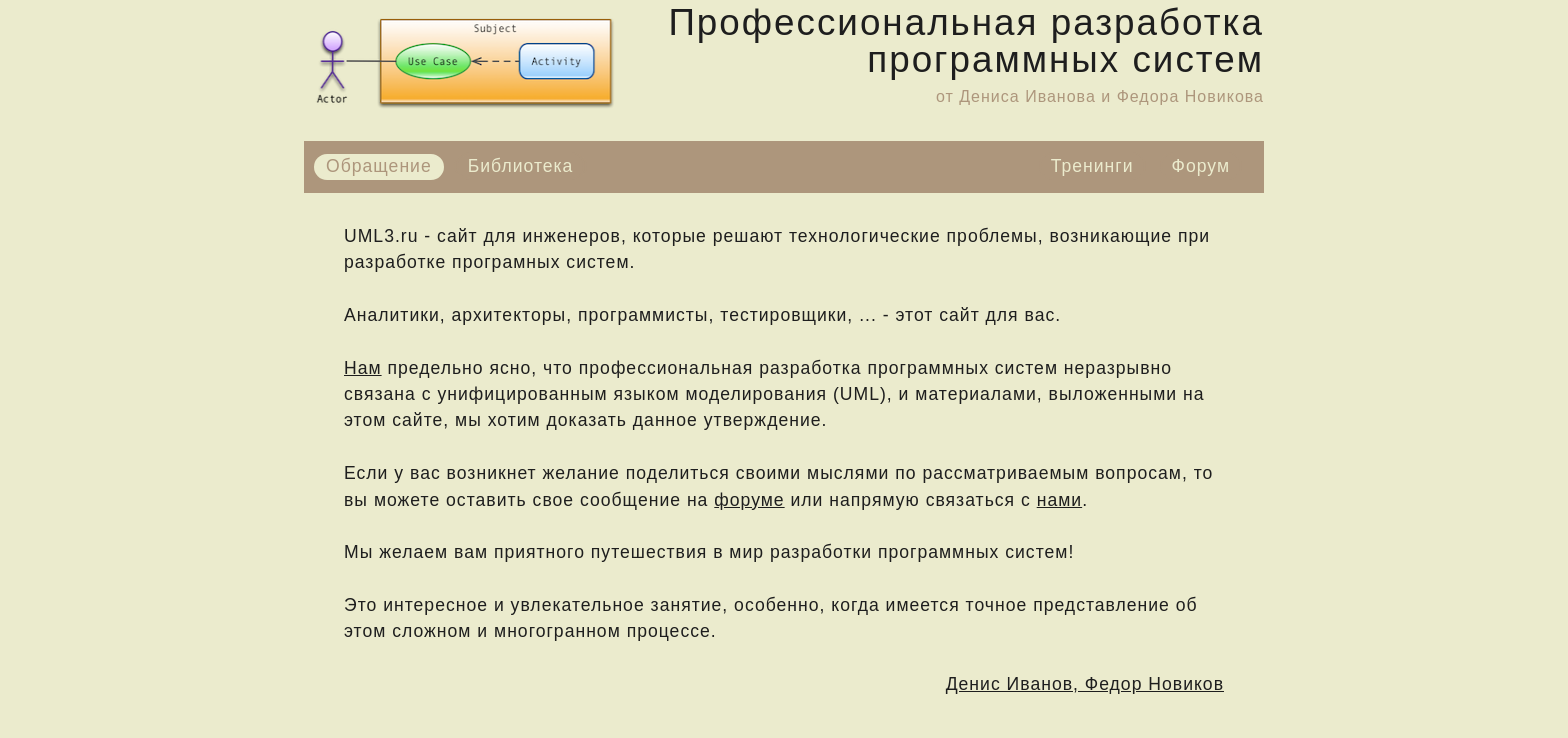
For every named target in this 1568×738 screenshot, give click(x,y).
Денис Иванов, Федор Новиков (1085, 684)
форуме (749, 500)
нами (1059, 500)
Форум (1201, 166)
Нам (363, 368)
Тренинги (1092, 166)
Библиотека (521, 166)
